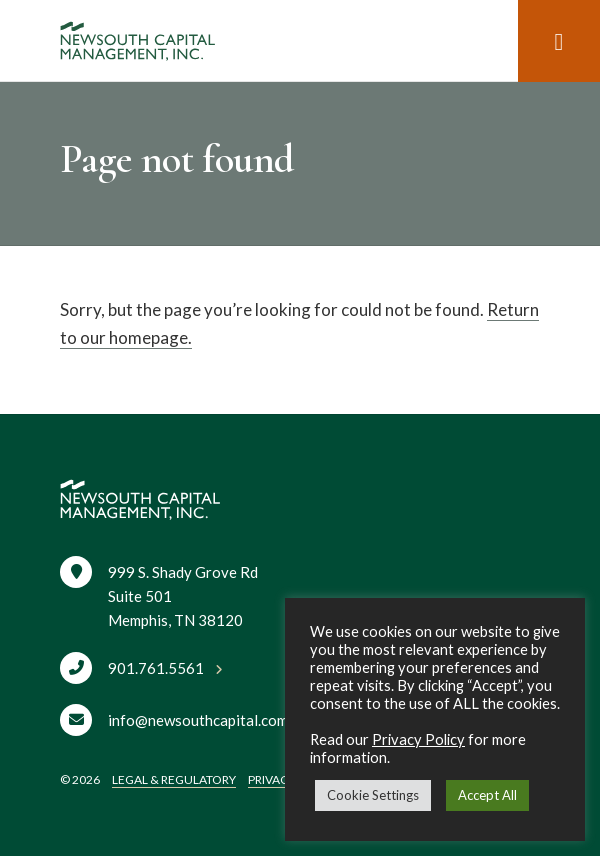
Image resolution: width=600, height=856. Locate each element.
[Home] (137, 41)
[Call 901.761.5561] (141, 666)
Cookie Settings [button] (373, 795)
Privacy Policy (418, 739)
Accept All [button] (487, 795)
